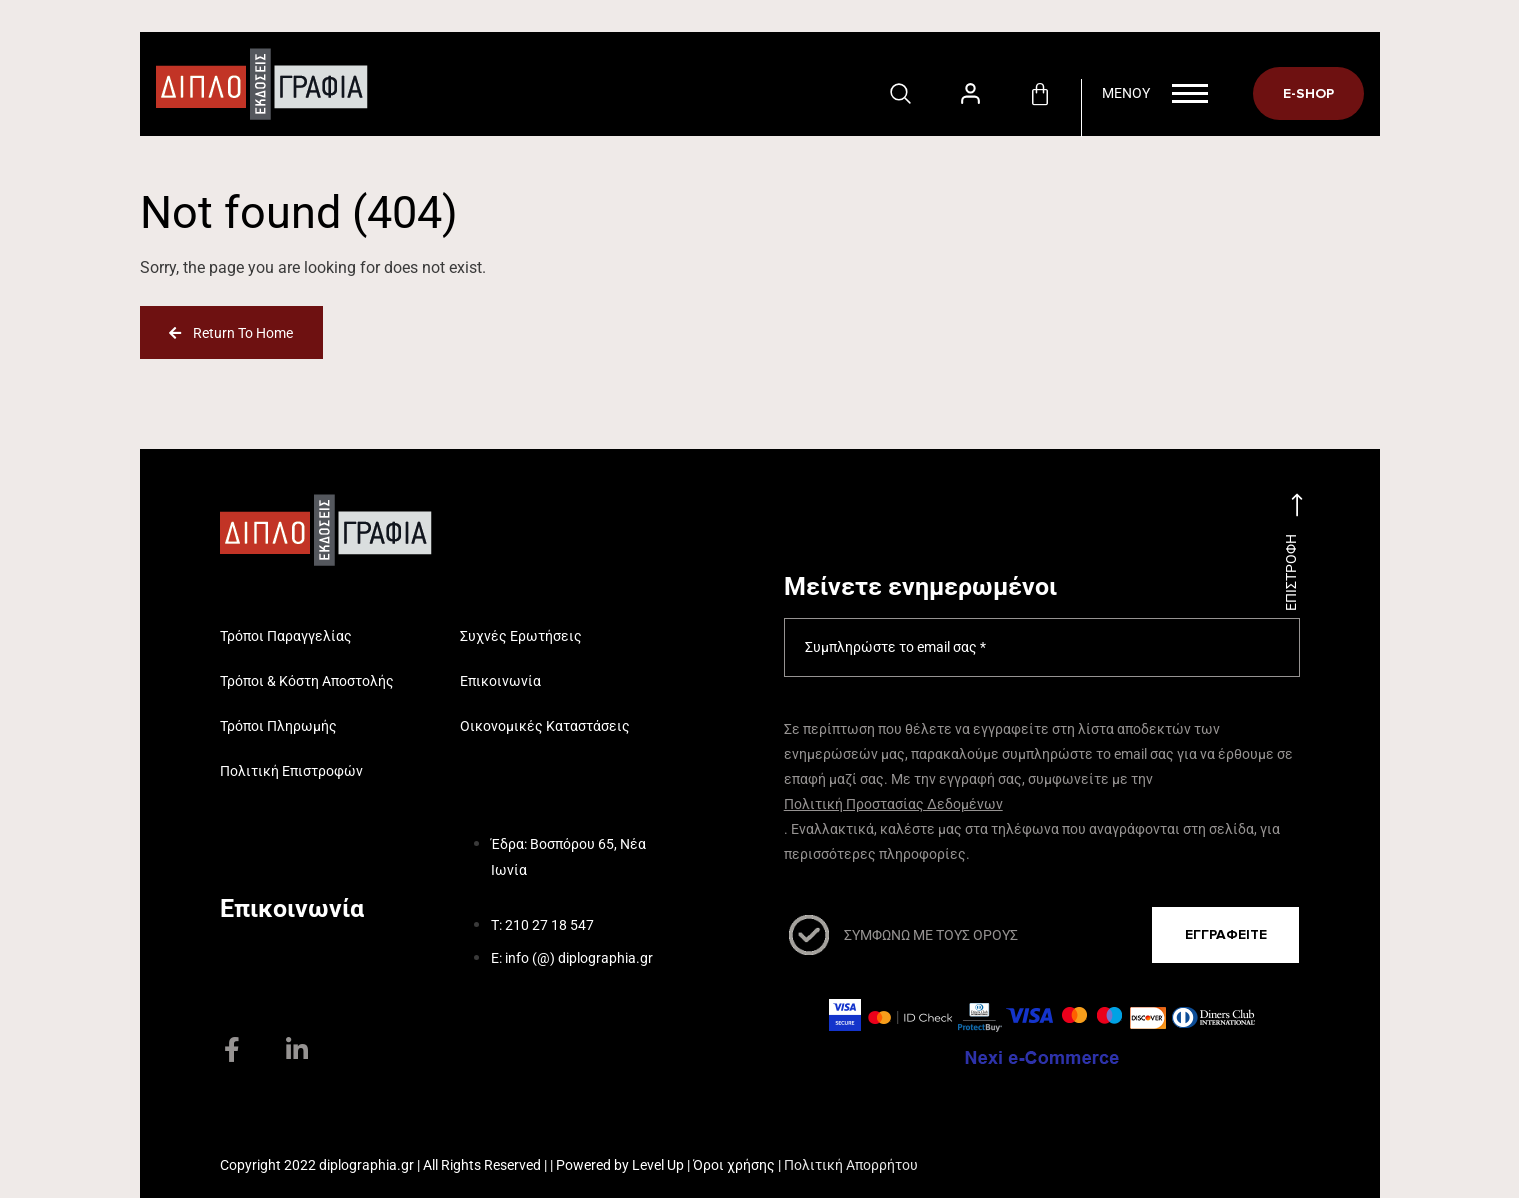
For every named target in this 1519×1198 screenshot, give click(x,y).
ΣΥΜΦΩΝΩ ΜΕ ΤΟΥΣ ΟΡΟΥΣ (931, 935)
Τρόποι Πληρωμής (278, 726)
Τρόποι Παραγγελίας (286, 636)
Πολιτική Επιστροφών (291, 771)
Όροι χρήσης (734, 1165)
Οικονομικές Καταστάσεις (545, 726)
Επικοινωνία (500, 681)
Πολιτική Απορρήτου (851, 1165)
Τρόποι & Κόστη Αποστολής (307, 681)
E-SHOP (1308, 93)
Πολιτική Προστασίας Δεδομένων (893, 804)
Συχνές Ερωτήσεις (521, 636)
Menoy (1155, 93)
